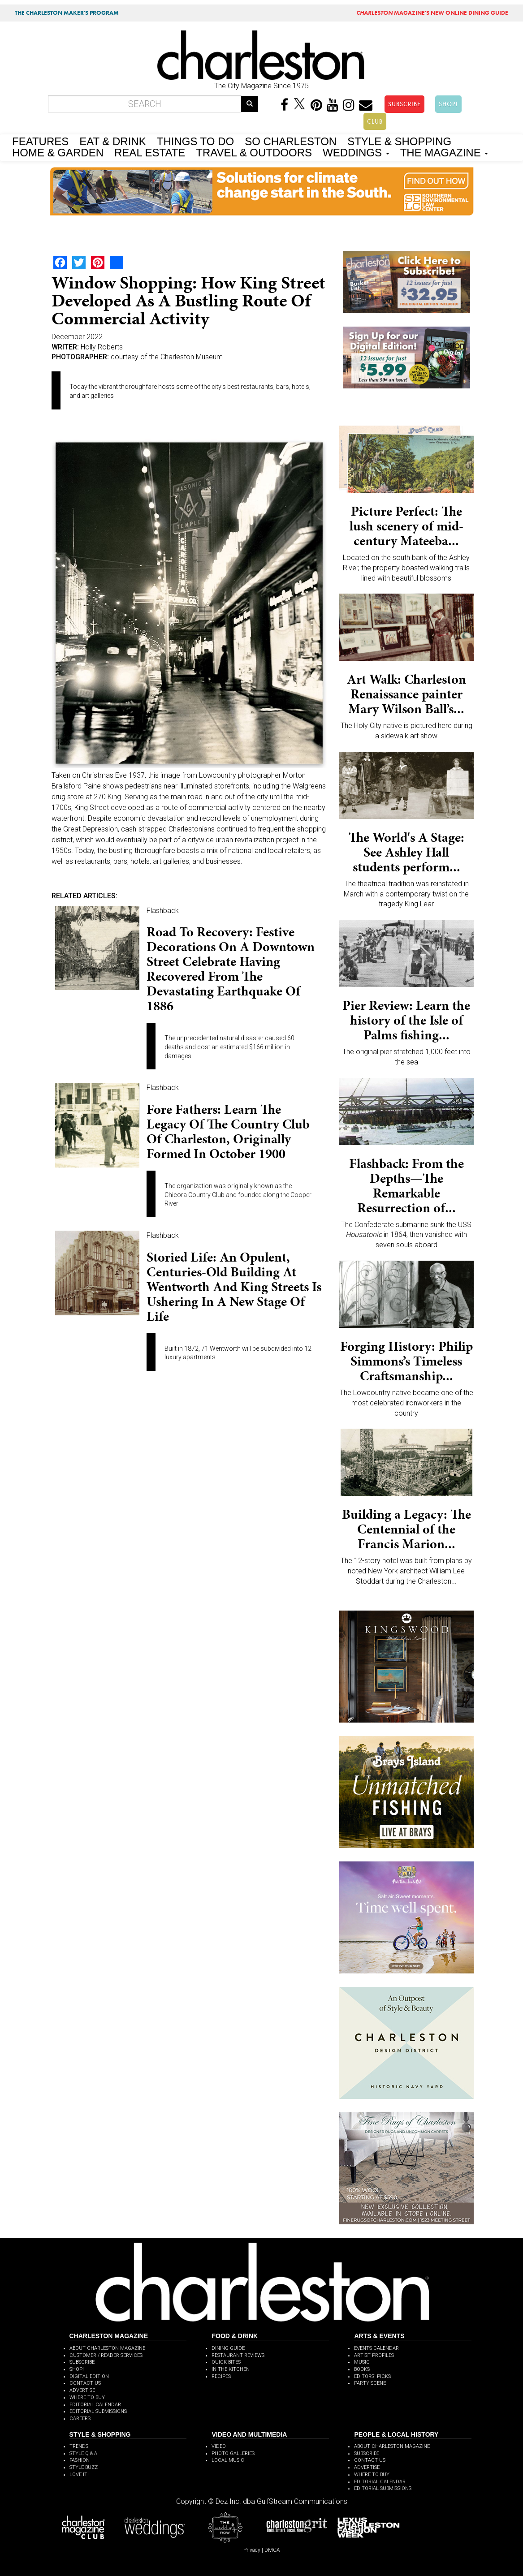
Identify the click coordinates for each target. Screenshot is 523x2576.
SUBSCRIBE (404, 104)
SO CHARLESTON (291, 140)
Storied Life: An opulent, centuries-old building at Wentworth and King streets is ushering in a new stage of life (234, 1287)
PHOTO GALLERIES (233, 2453)
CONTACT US (85, 2383)
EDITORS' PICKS (372, 2376)
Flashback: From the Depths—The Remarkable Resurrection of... (406, 1185)
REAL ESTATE (149, 151)
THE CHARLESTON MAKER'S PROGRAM (67, 13)
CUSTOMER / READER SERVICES (106, 2355)
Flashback (163, 910)
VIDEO (219, 2446)
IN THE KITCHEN (231, 2369)
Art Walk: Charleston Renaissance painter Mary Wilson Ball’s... (406, 694)
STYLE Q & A (83, 2453)
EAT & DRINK (112, 140)
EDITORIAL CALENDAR (95, 2405)
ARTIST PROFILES (374, 2355)
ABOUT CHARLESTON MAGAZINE (107, 2348)
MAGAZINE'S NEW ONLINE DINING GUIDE (432, 13)
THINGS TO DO (195, 140)
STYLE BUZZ (83, 2467)
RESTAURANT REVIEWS (238, 2355)
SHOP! (448, 104)
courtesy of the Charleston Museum (167, 357)
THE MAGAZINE (444, 151)
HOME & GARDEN (58, 151)
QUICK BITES (226, 2362)
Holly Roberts (102, 347)
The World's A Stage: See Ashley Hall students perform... (406, 852)
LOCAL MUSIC (228, 2460)
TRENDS (78, 2446)
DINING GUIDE (228, 2348)
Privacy (251, 2550)
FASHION (79, 2460)
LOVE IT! (79, 2474)
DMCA (272, 2550)
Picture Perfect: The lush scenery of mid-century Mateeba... (406, 526)
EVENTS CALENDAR (376, 2348)
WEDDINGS (356, 151)
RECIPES (221, 2376)
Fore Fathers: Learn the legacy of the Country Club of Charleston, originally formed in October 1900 (228, 1131)
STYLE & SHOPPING (399, 140)
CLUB (375, 121)
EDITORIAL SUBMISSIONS (98, 2411)
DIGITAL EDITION (89, 2376)
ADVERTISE (82, 2390)
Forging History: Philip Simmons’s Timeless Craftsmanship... (406, 1361)
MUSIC (362, 2362)
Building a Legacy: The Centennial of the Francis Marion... (406, 1529)
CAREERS (80, 2418)
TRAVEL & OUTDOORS (254, 151)
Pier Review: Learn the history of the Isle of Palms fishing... (406, 1020)
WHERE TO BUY (87, 2397)
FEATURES (40, 140)
